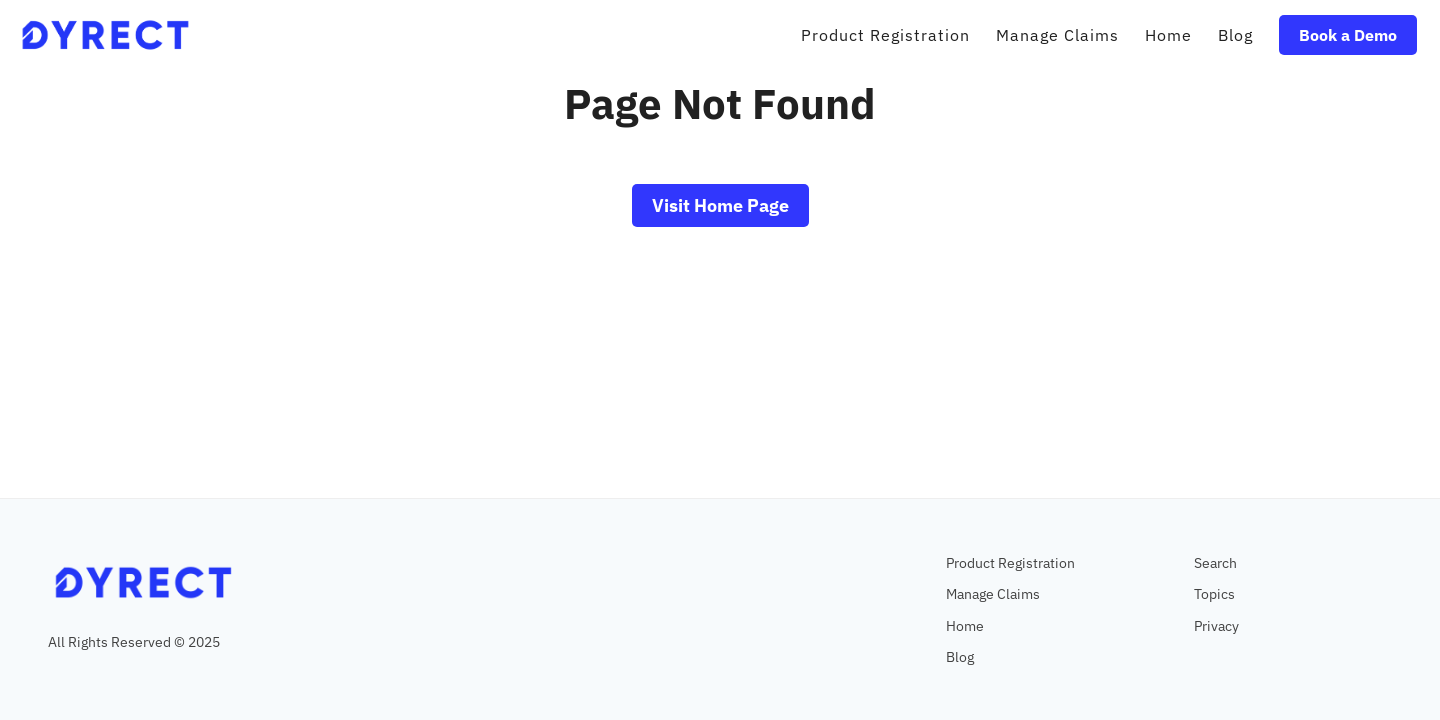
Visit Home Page (720, 205)
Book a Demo (1348, 35)
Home (965, 625)
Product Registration (1010, 562)
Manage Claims (993, 593)
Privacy (1216, 625)
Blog (960, 656)
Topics (1214, 593)
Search (1215, 562)
